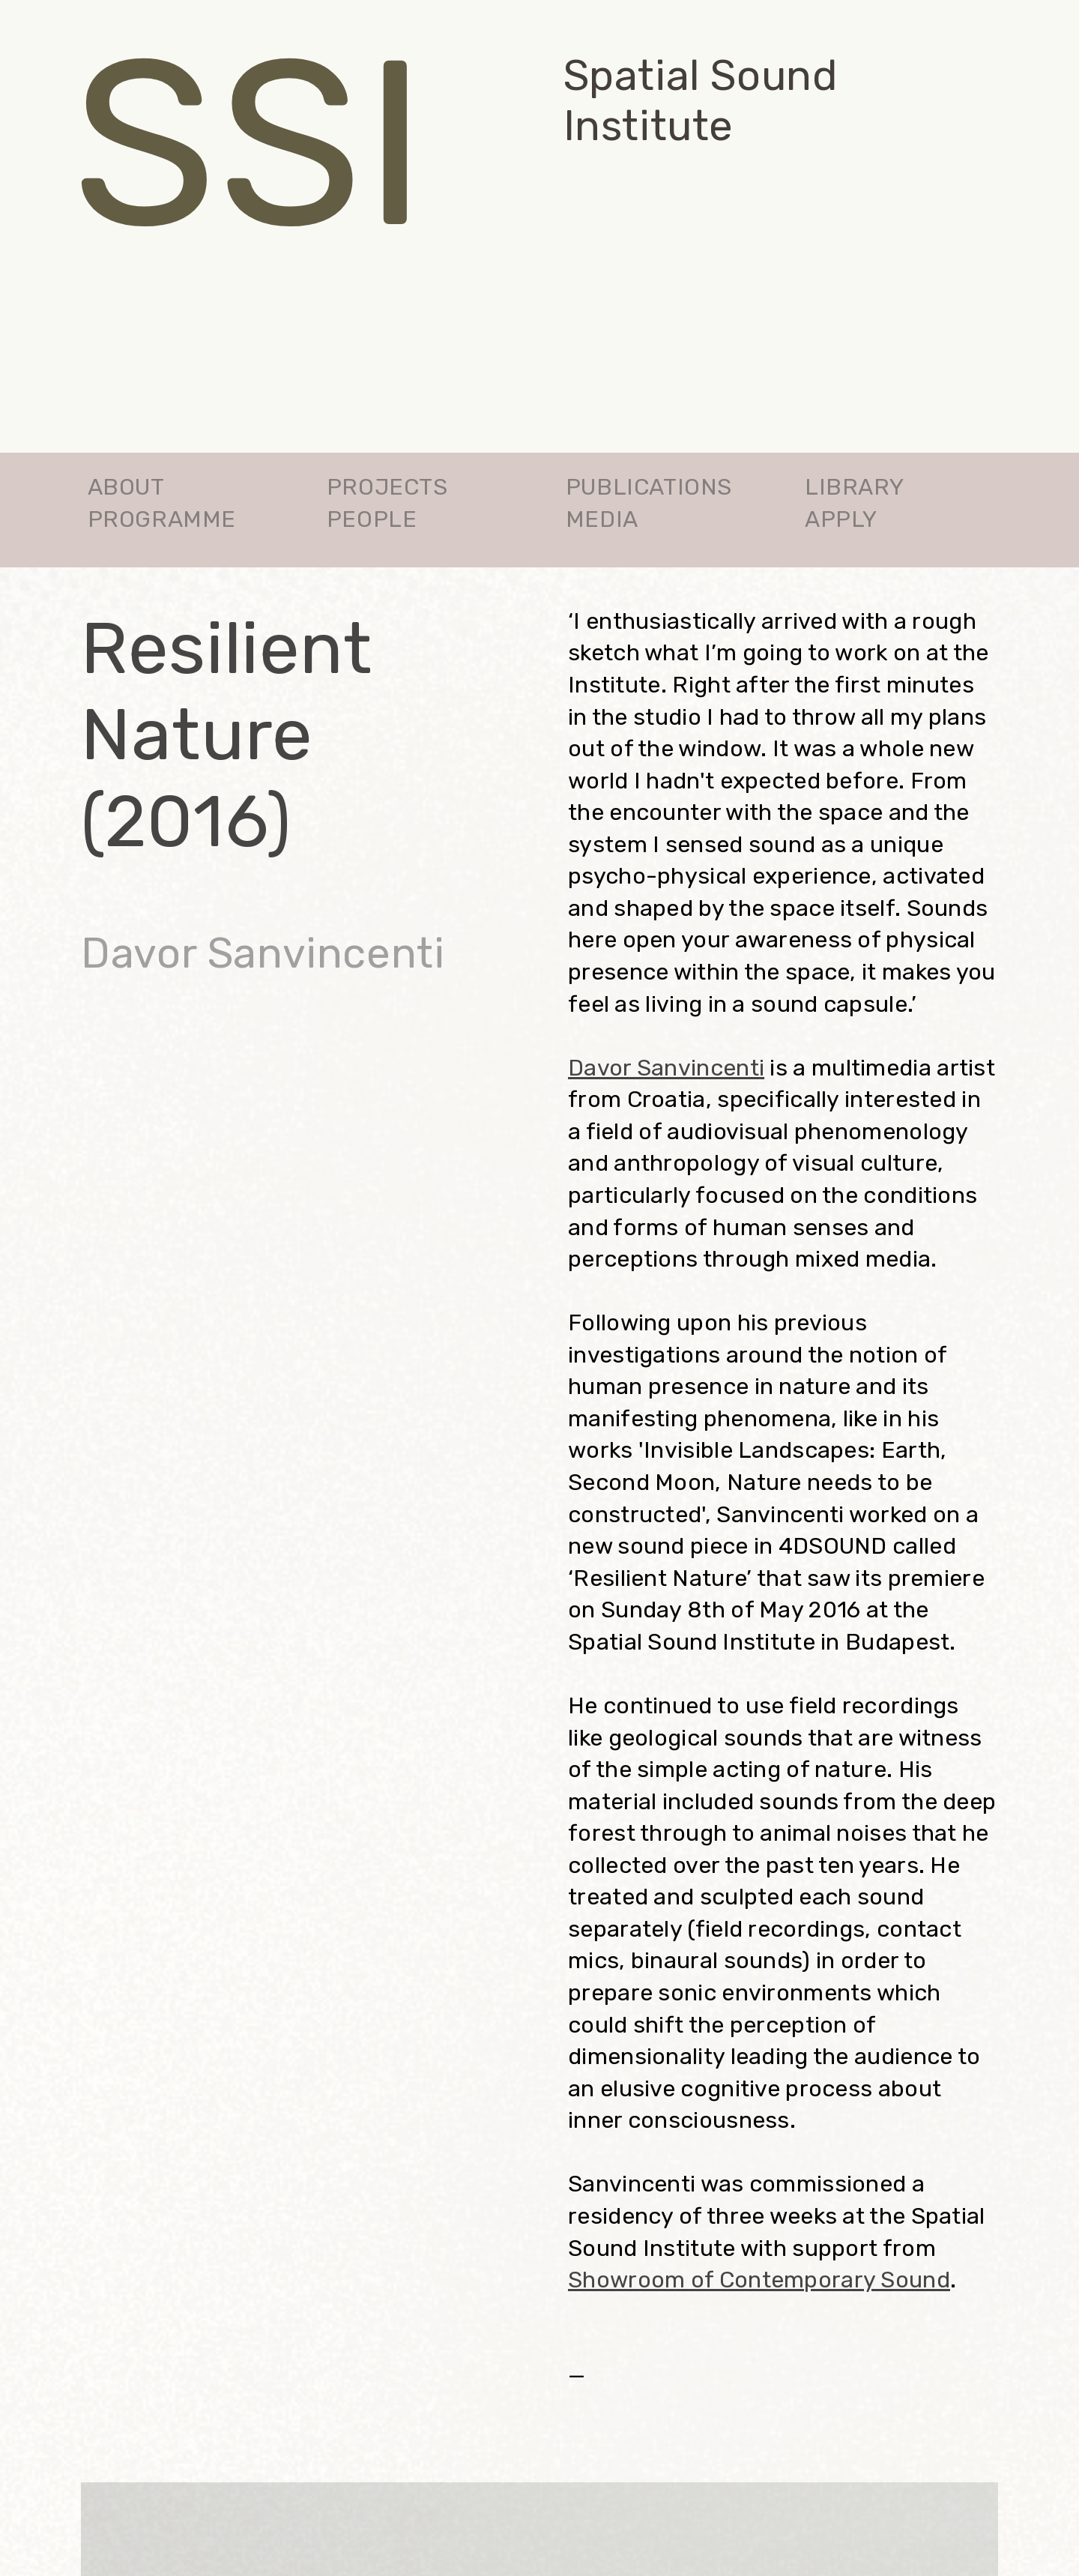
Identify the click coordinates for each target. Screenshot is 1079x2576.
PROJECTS (387, 487)
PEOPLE (372, 519)
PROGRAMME (162, 519)
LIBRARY (854, 487)
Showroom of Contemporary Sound (759, 2279)
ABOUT (126, 487)
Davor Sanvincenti (666, 1068)
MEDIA (602, 519)
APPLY (841, 519)
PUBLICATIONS (649, 487)
